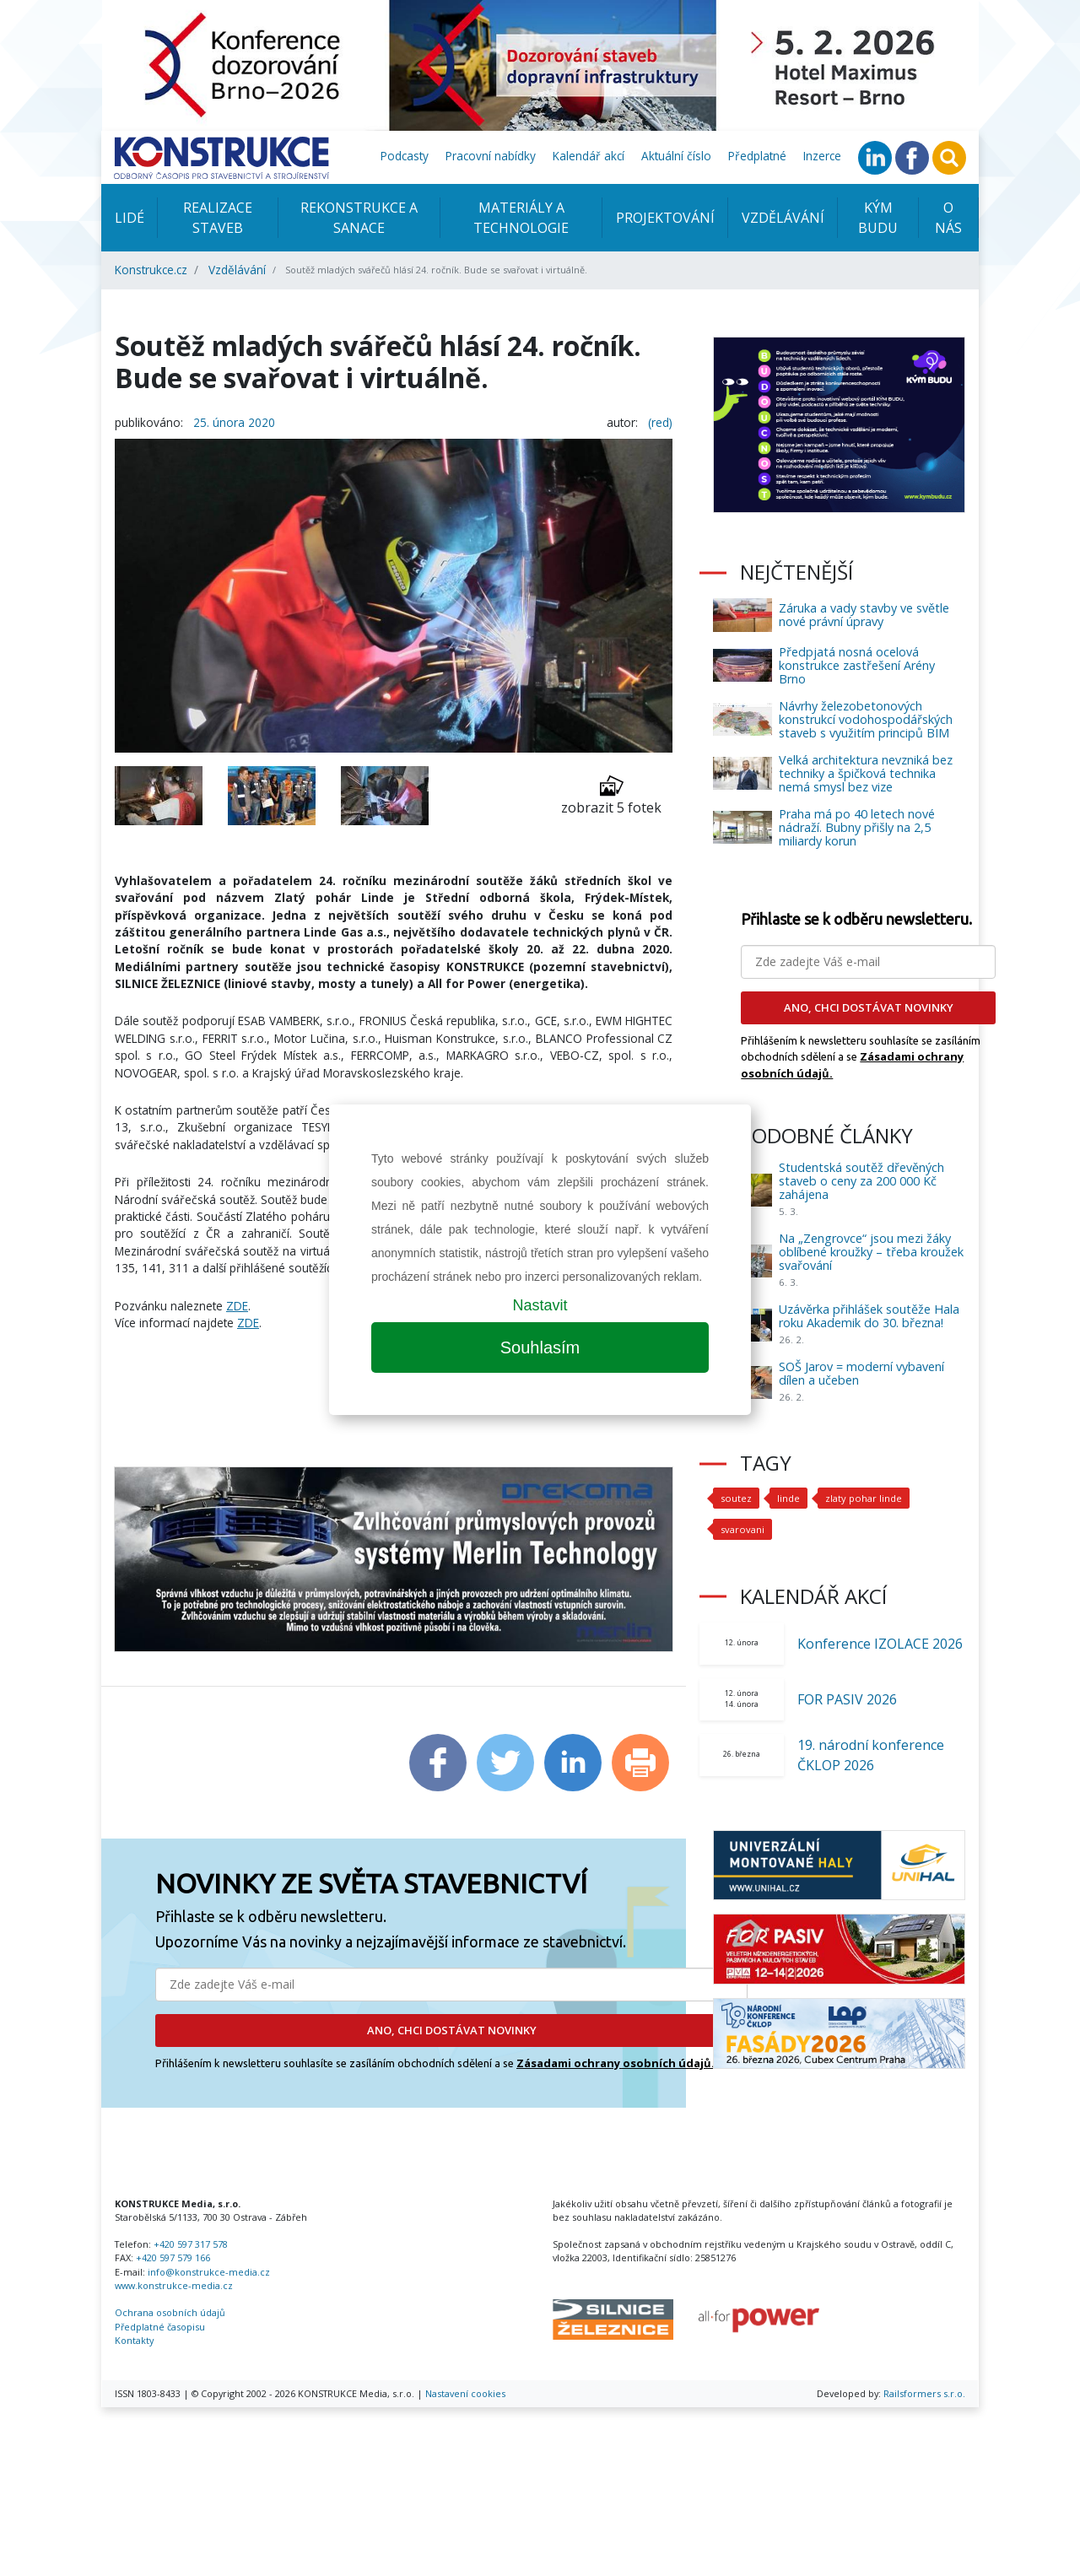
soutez (736, 1498)
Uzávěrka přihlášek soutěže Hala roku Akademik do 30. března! (869, 1316)
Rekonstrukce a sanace (359, 217)
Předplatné (757, 156)
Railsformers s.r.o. (924, 2393)
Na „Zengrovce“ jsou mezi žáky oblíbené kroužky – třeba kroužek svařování (871, 1251)
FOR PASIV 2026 (847, 1699)
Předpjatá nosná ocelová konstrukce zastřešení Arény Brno (857, 665)
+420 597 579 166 (173, 2257)
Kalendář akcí (588, 156)
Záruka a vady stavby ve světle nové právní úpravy (864, 614)
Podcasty (405, 156)
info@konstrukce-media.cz (209, 2271)
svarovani (741, 1529)
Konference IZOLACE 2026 (880, 1643)
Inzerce (822, 156)
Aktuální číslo (676, 156)
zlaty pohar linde (861, 1498)
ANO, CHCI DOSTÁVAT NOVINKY (452, 2030)
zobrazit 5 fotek (611, 795)
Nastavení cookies (465, 2393)
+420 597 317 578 (191, 2244)
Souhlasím (540, 1347)
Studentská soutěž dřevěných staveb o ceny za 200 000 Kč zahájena (861, 1180)
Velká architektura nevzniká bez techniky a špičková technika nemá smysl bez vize (866, 773)
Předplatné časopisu (160, 2326)
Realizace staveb (217, 217)
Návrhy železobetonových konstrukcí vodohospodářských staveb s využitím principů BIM (866, 719)
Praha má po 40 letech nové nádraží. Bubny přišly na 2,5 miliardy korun (857, 827)
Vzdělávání (783, 217)
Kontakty (134, 2340)
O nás (948, 217)
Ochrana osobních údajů (170, 2312)
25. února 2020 (234, 422)
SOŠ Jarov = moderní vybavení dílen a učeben (861, 1373)
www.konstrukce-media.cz (174, 2285)
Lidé (129, 217)
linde (787, 1498)
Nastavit (539, 1305)
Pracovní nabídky (491, 156)
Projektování (665, 217)
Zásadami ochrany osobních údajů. (615, 2063)
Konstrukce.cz (151, 270)
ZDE (237, 1306)
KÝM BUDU (878, 217)
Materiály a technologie (521, 217)
